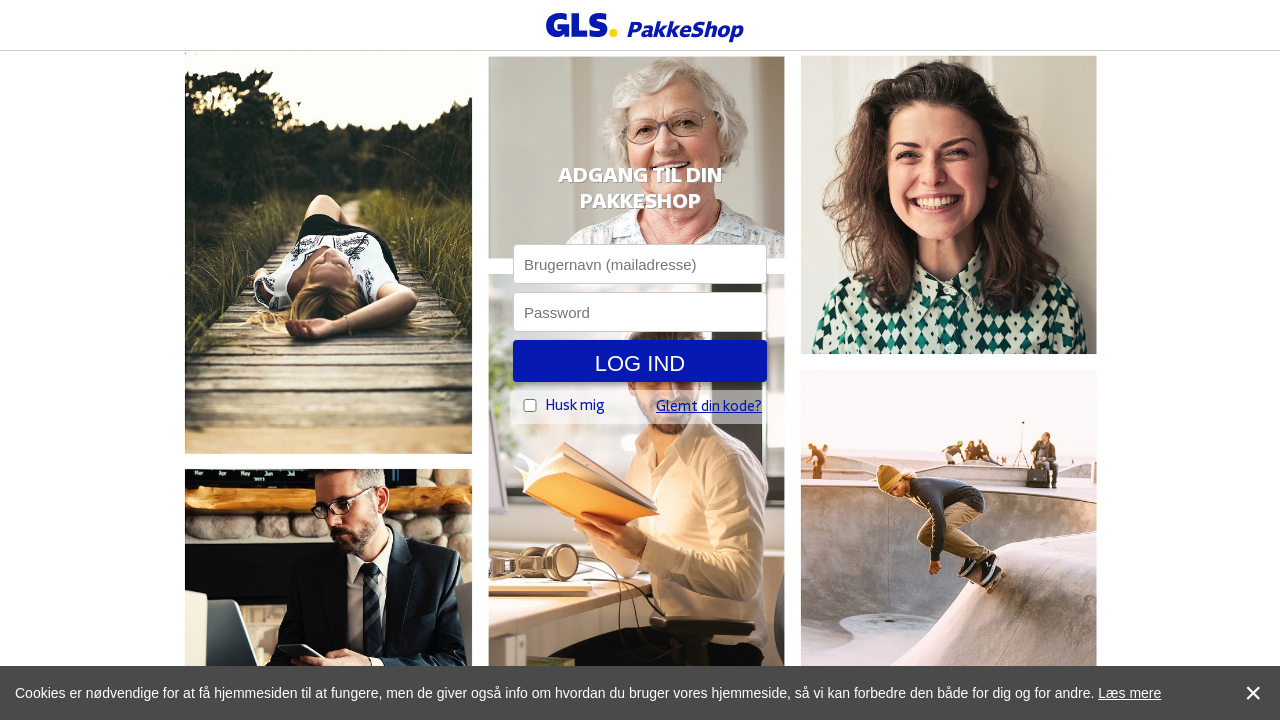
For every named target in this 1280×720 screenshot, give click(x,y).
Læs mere (1129, 693)
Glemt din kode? (709, 408)
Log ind (640, 363)
